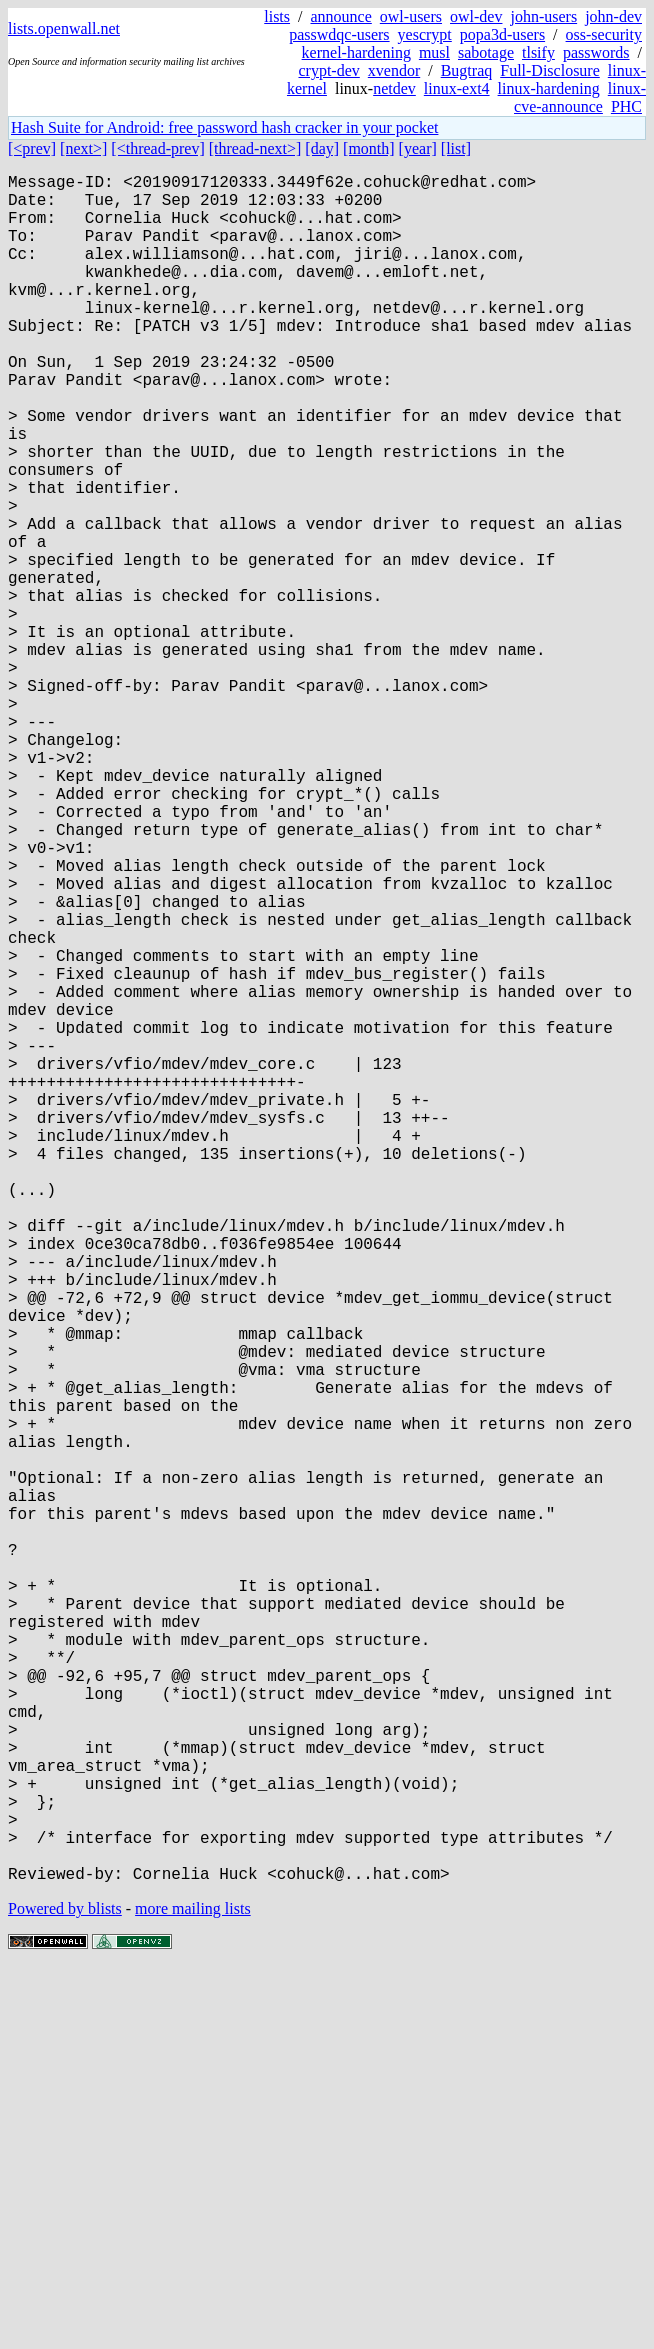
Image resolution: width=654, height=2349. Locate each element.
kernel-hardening (356, 52)
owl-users (411, 16)
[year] (418, 148)
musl (434, 52)
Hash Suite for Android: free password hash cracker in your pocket (224, 127)
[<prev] (32, 148)
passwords (596, 52)
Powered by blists (65, 2288)
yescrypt (425, 34)
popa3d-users (502, 34)
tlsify (538, 52)
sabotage (486, 52)
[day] (322, 148)
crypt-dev (328, 70)
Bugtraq (467, 70)
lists (277, 16)
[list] (456, 148)
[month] (369, 148)
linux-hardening (549, 88)
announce (341, 16)
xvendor (394, 70)
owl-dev (476, 16)
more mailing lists (193, 2288)
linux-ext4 (457, 88)
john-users (543, 16)
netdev (394, 88)
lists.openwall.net (64, 28)
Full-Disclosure (550, 70)
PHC (626, 106)
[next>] (83, 148)
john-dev (613, 16)
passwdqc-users (339, 34)
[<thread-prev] (157, 148)
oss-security (604, 34)
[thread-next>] (255, 148)
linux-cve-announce (580, 97)
